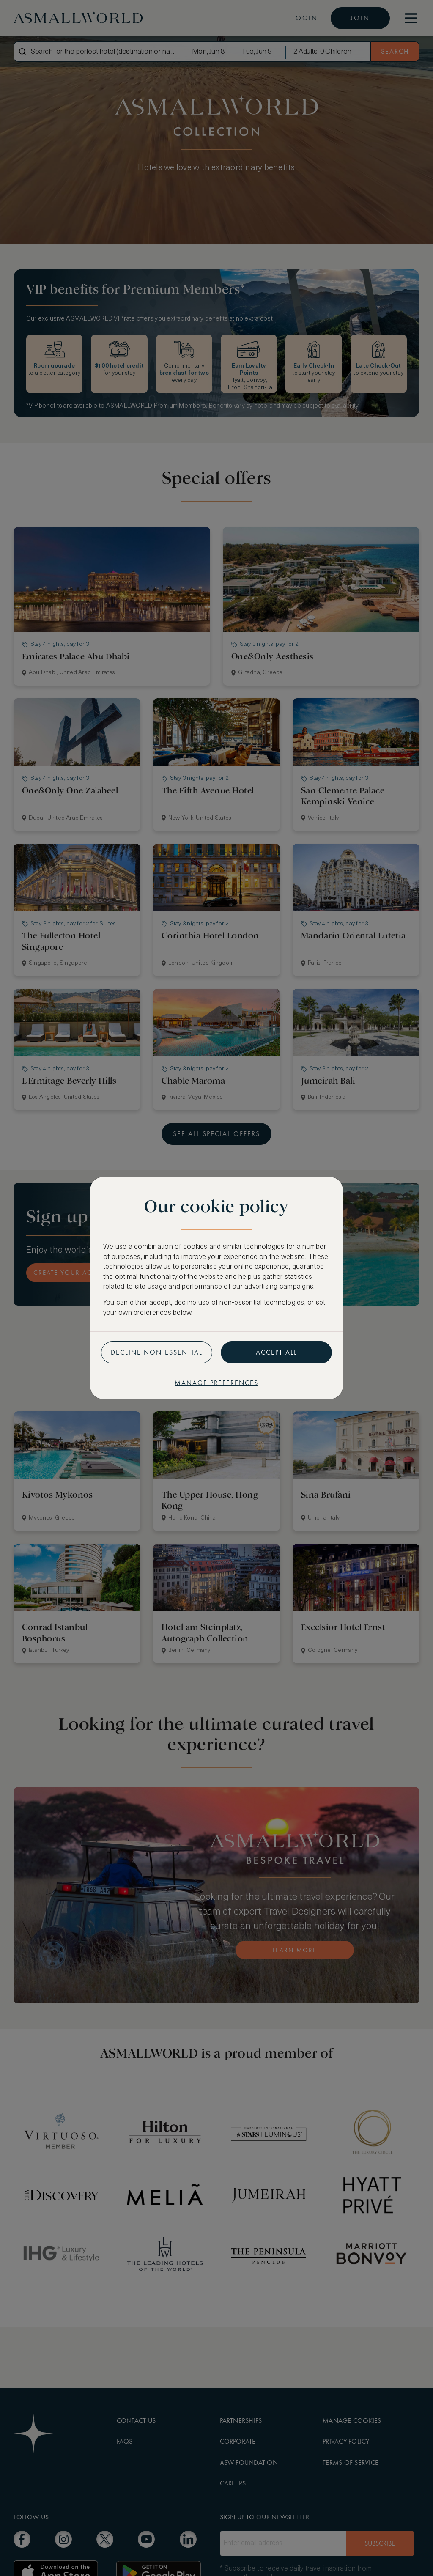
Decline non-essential (157, 1352)
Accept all (276, 1352)
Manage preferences (216, 1383)
